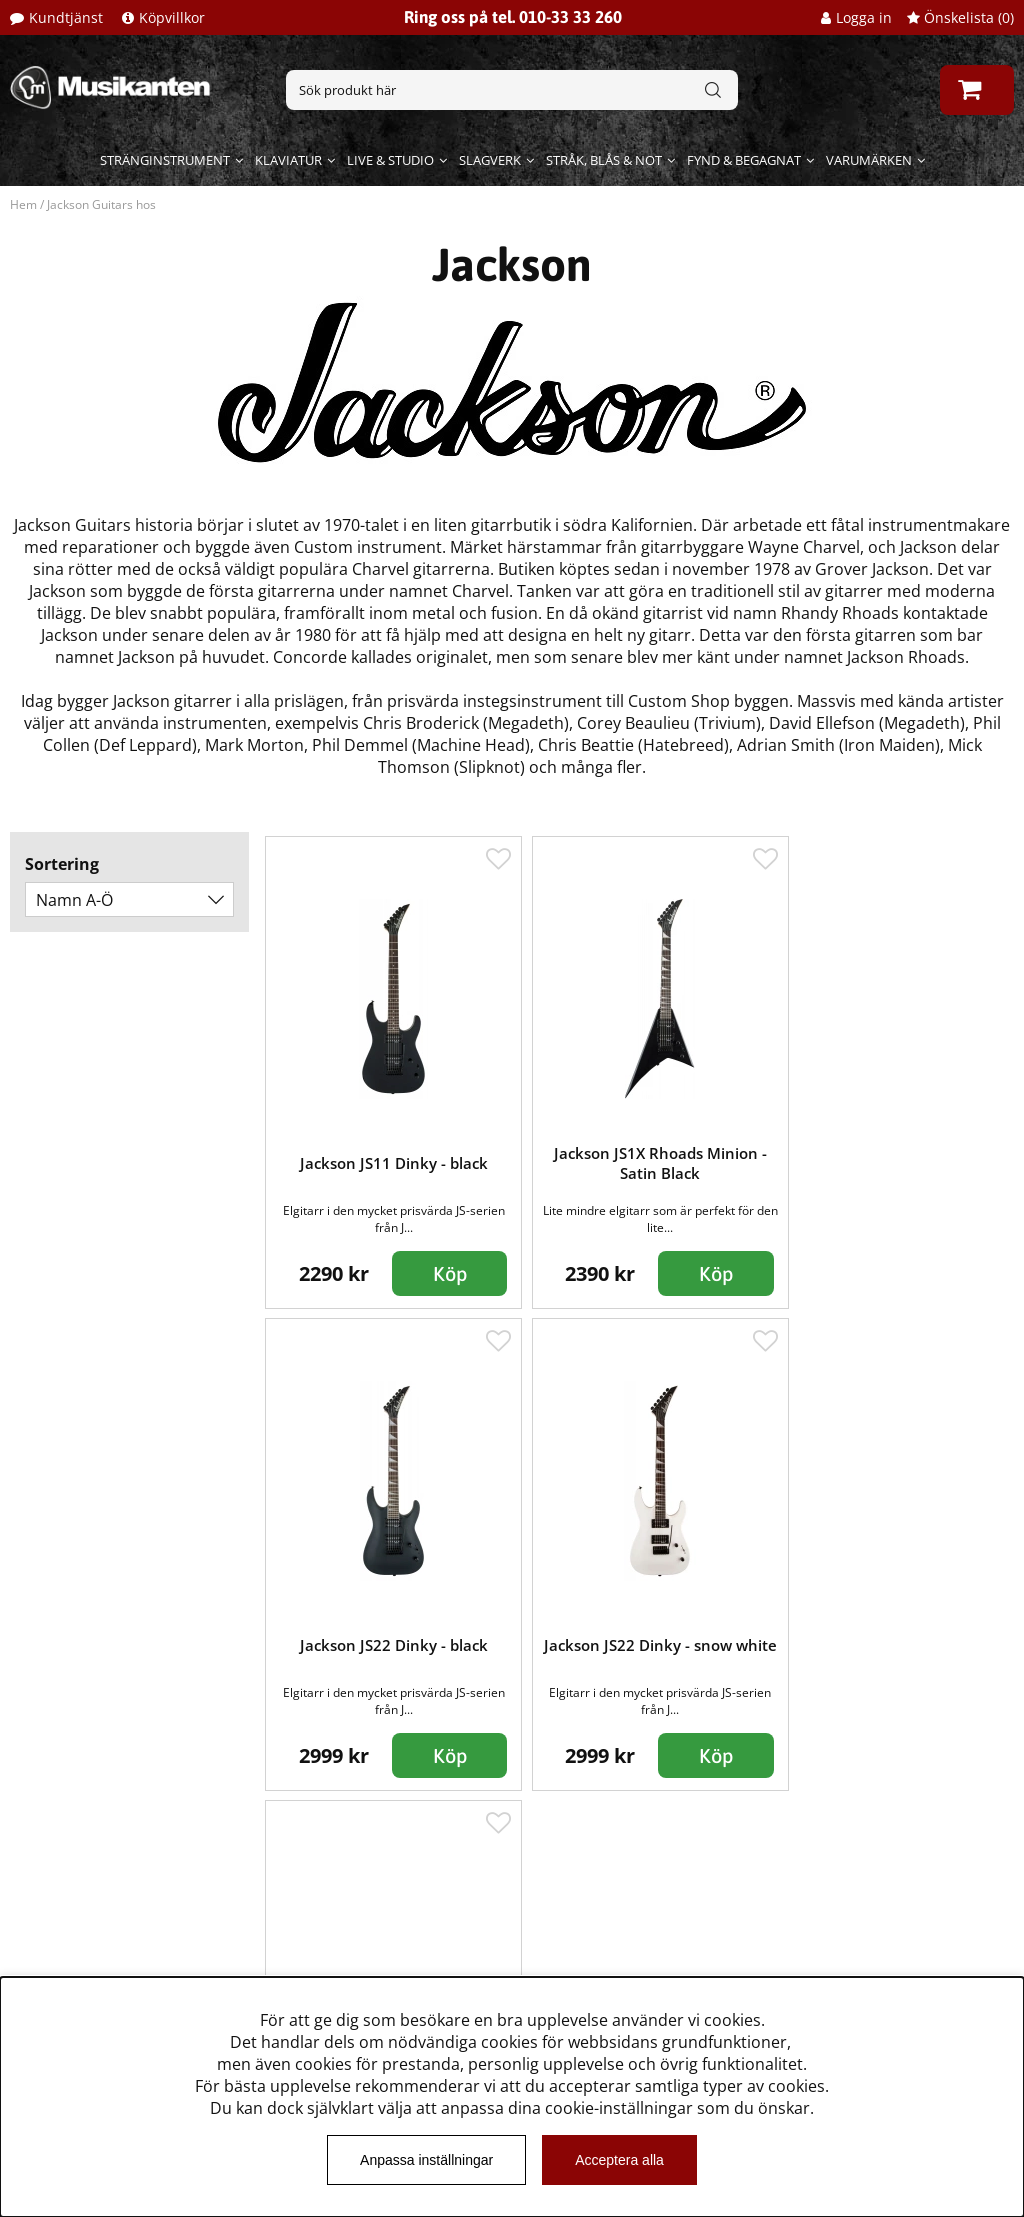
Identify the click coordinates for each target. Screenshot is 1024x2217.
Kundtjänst (66, 17)
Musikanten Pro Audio (103, 1946)
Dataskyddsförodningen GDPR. (137, 1976)
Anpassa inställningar (426, 2160)
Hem (23, 204)
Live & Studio (390, 160)
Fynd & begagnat (744, 160)
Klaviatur (288, 160)
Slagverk (490, 160)
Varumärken (869, 160)
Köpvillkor (172, 17)
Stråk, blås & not (604, 160)
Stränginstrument (165, 160)
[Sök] (512, 90)
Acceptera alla (619, 2160)
